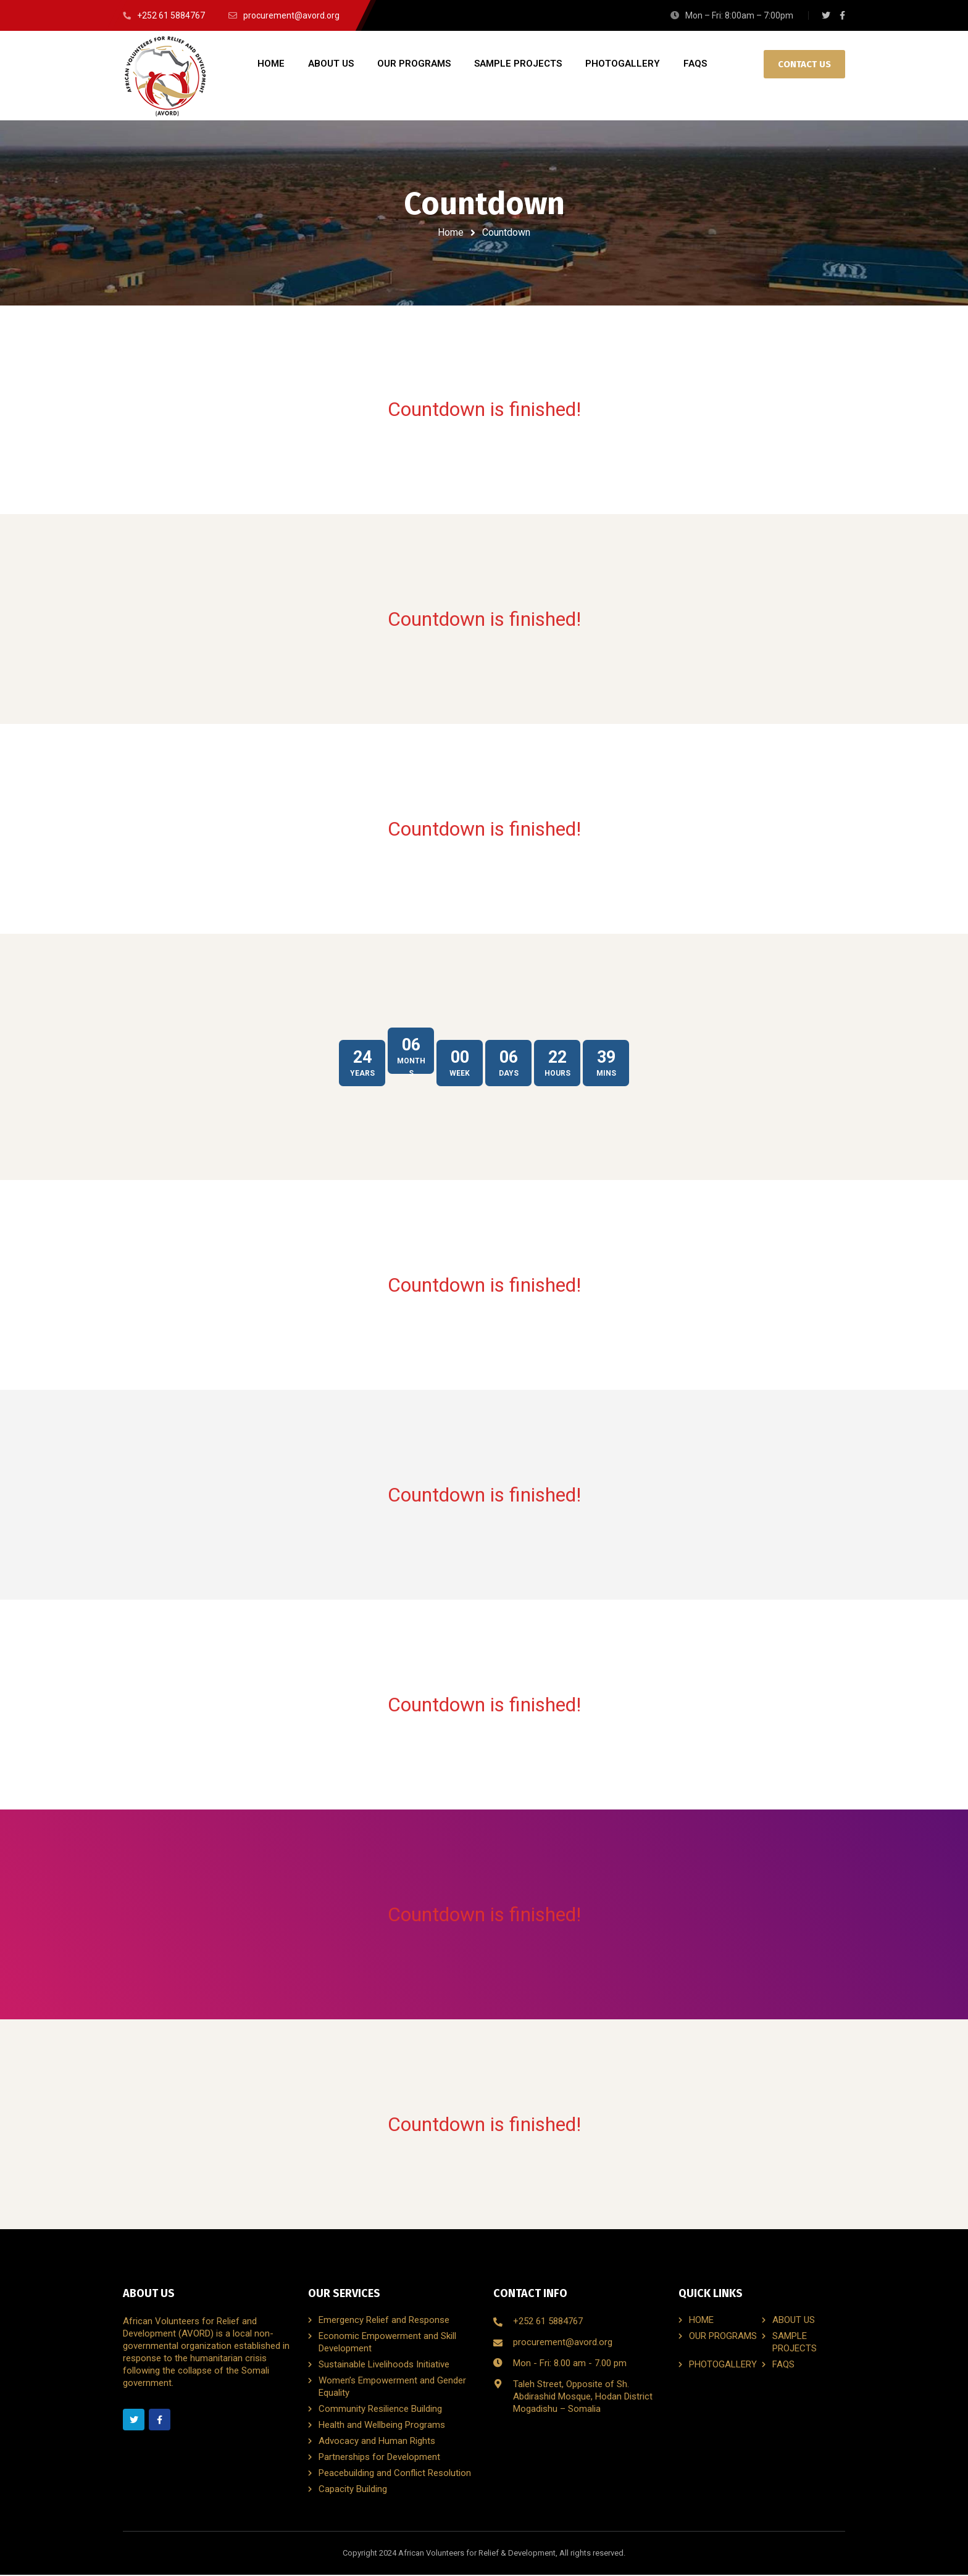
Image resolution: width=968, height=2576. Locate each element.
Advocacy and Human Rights (377, 2442)
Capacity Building (353, 2490)
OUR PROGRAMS (723, 2337)
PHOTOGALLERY (723, 2365)
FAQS (783, 2365)
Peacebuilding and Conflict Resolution (395, 2474)
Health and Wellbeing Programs (382, 2426)
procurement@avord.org (562, 2343)
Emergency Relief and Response (384, 2321)
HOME (701, 2321)
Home (451, 232)
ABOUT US (793, 2321)
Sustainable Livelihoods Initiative (384, 2365)
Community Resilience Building (380, 2410)
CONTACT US (804, 64)
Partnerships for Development (379, 2458)
